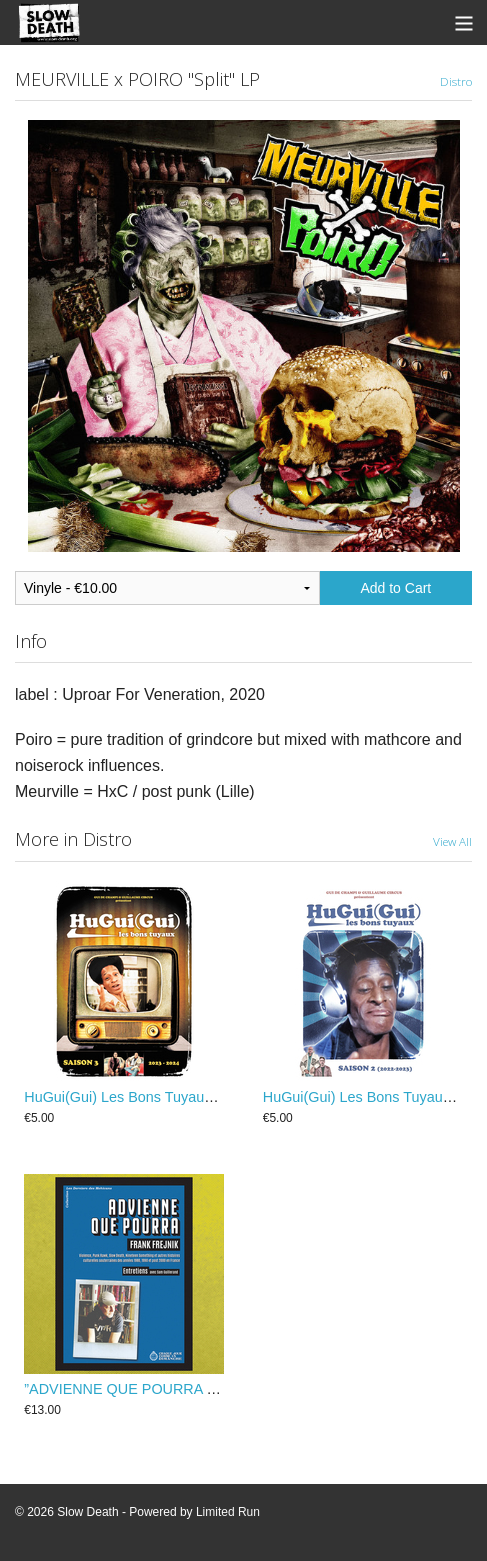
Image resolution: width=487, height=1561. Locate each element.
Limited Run (228, 1512)
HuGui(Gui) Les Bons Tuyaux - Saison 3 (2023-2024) (193, 1097)
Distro (456, 81)
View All (452, 841)
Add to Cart (395, 588)
